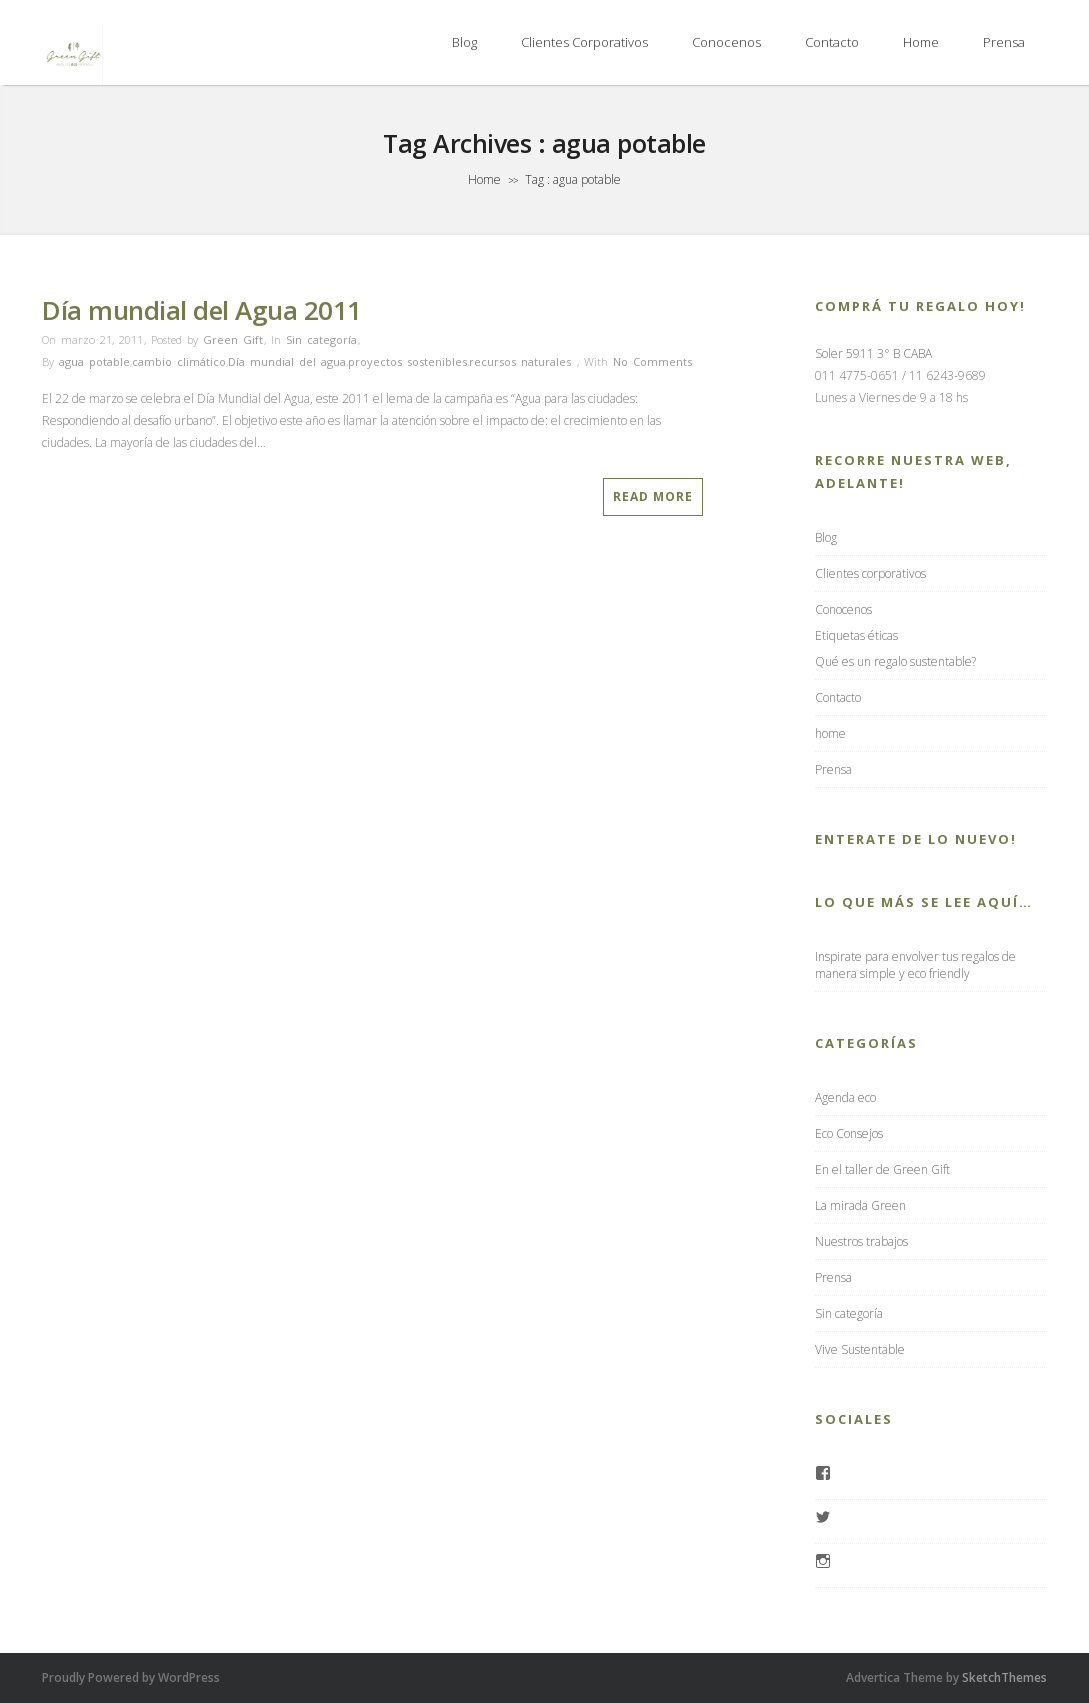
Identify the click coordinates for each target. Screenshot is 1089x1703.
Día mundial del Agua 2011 (202, 310)
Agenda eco (845, 1097)
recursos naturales (520, 361)
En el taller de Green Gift (882, 1169)
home (921, 42)
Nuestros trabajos (861, 1241)
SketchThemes (1004, 1677)
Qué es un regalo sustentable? (895, 661)
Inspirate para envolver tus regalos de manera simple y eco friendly (915, 965)
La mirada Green (860, 1205)
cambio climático (179, 361)
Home (484, 179)
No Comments (652, 361)
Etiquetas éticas (856, 635)
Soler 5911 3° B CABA (873, 353)
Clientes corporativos (584, 42)
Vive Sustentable (860, 1349)
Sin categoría (321, 339)
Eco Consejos (849, 1133)
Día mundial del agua (287, 361)
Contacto (832, 42)
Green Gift (233, 339)
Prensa (1004, 42)
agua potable (94, 361)
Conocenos (726, 42)
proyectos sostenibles (407, 361)
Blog (464, 42)
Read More (653, 496)
